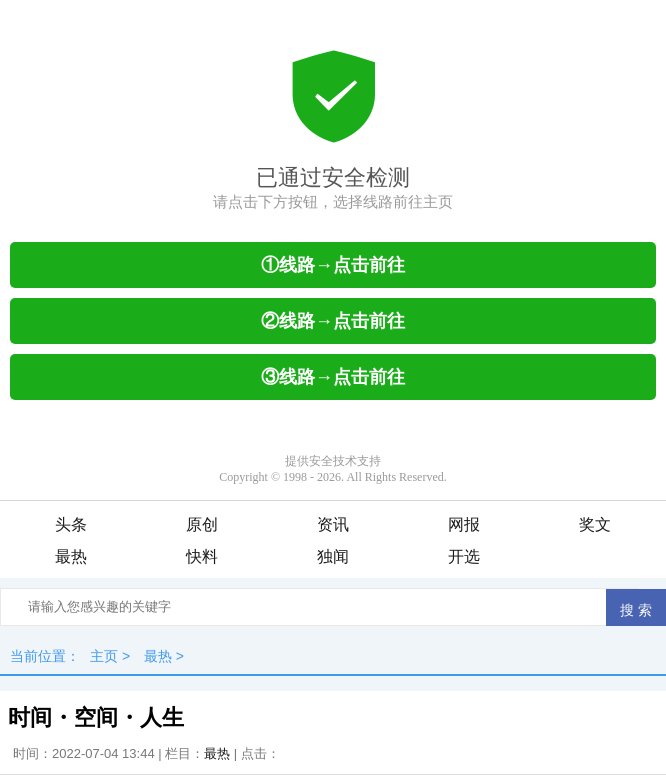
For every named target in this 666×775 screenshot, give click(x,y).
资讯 (333, 524)
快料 (202, 556)
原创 (202, 524)
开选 (464, 556)
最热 (71, 556)
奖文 (595, 524)
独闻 (333, 556)
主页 (104, 656)
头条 (71, 524)
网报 (464, 524)
